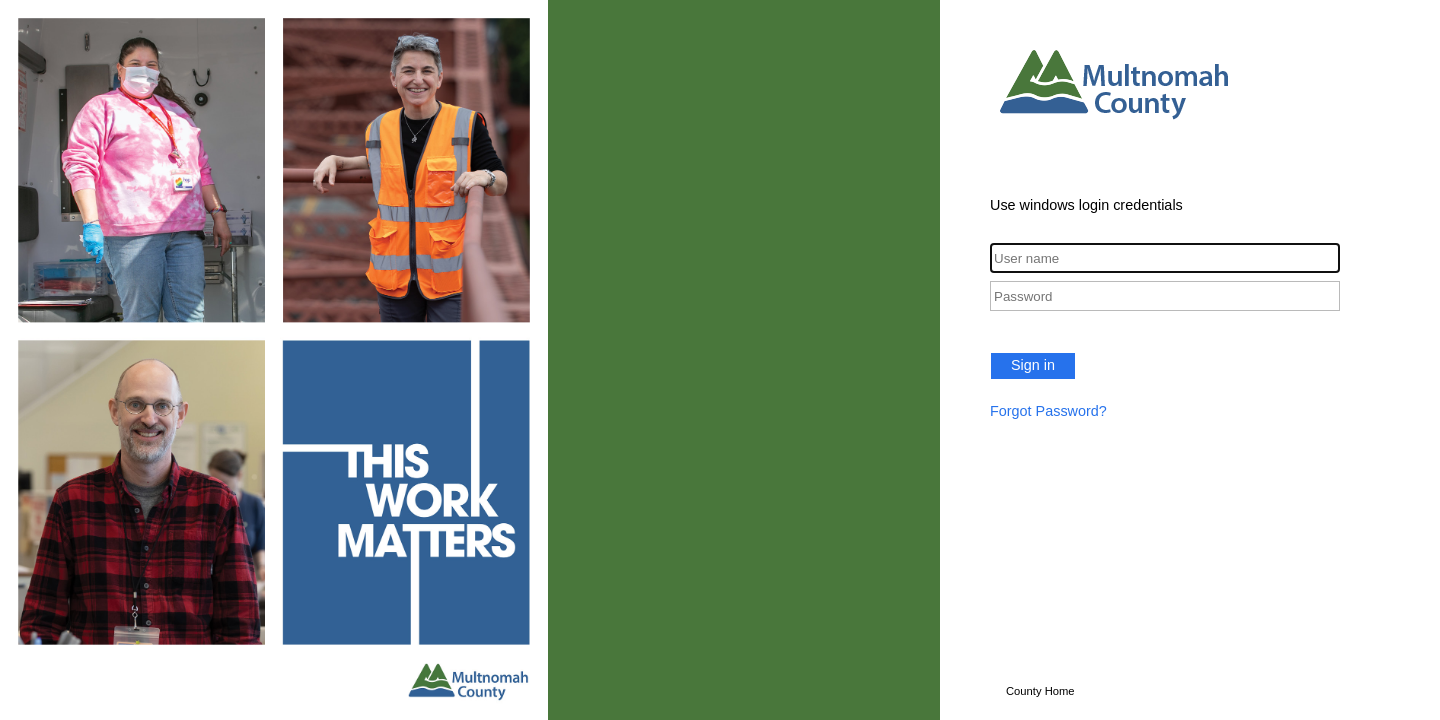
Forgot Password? (1048, 411)
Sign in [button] (1033, 365)
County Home (1040, 691)
